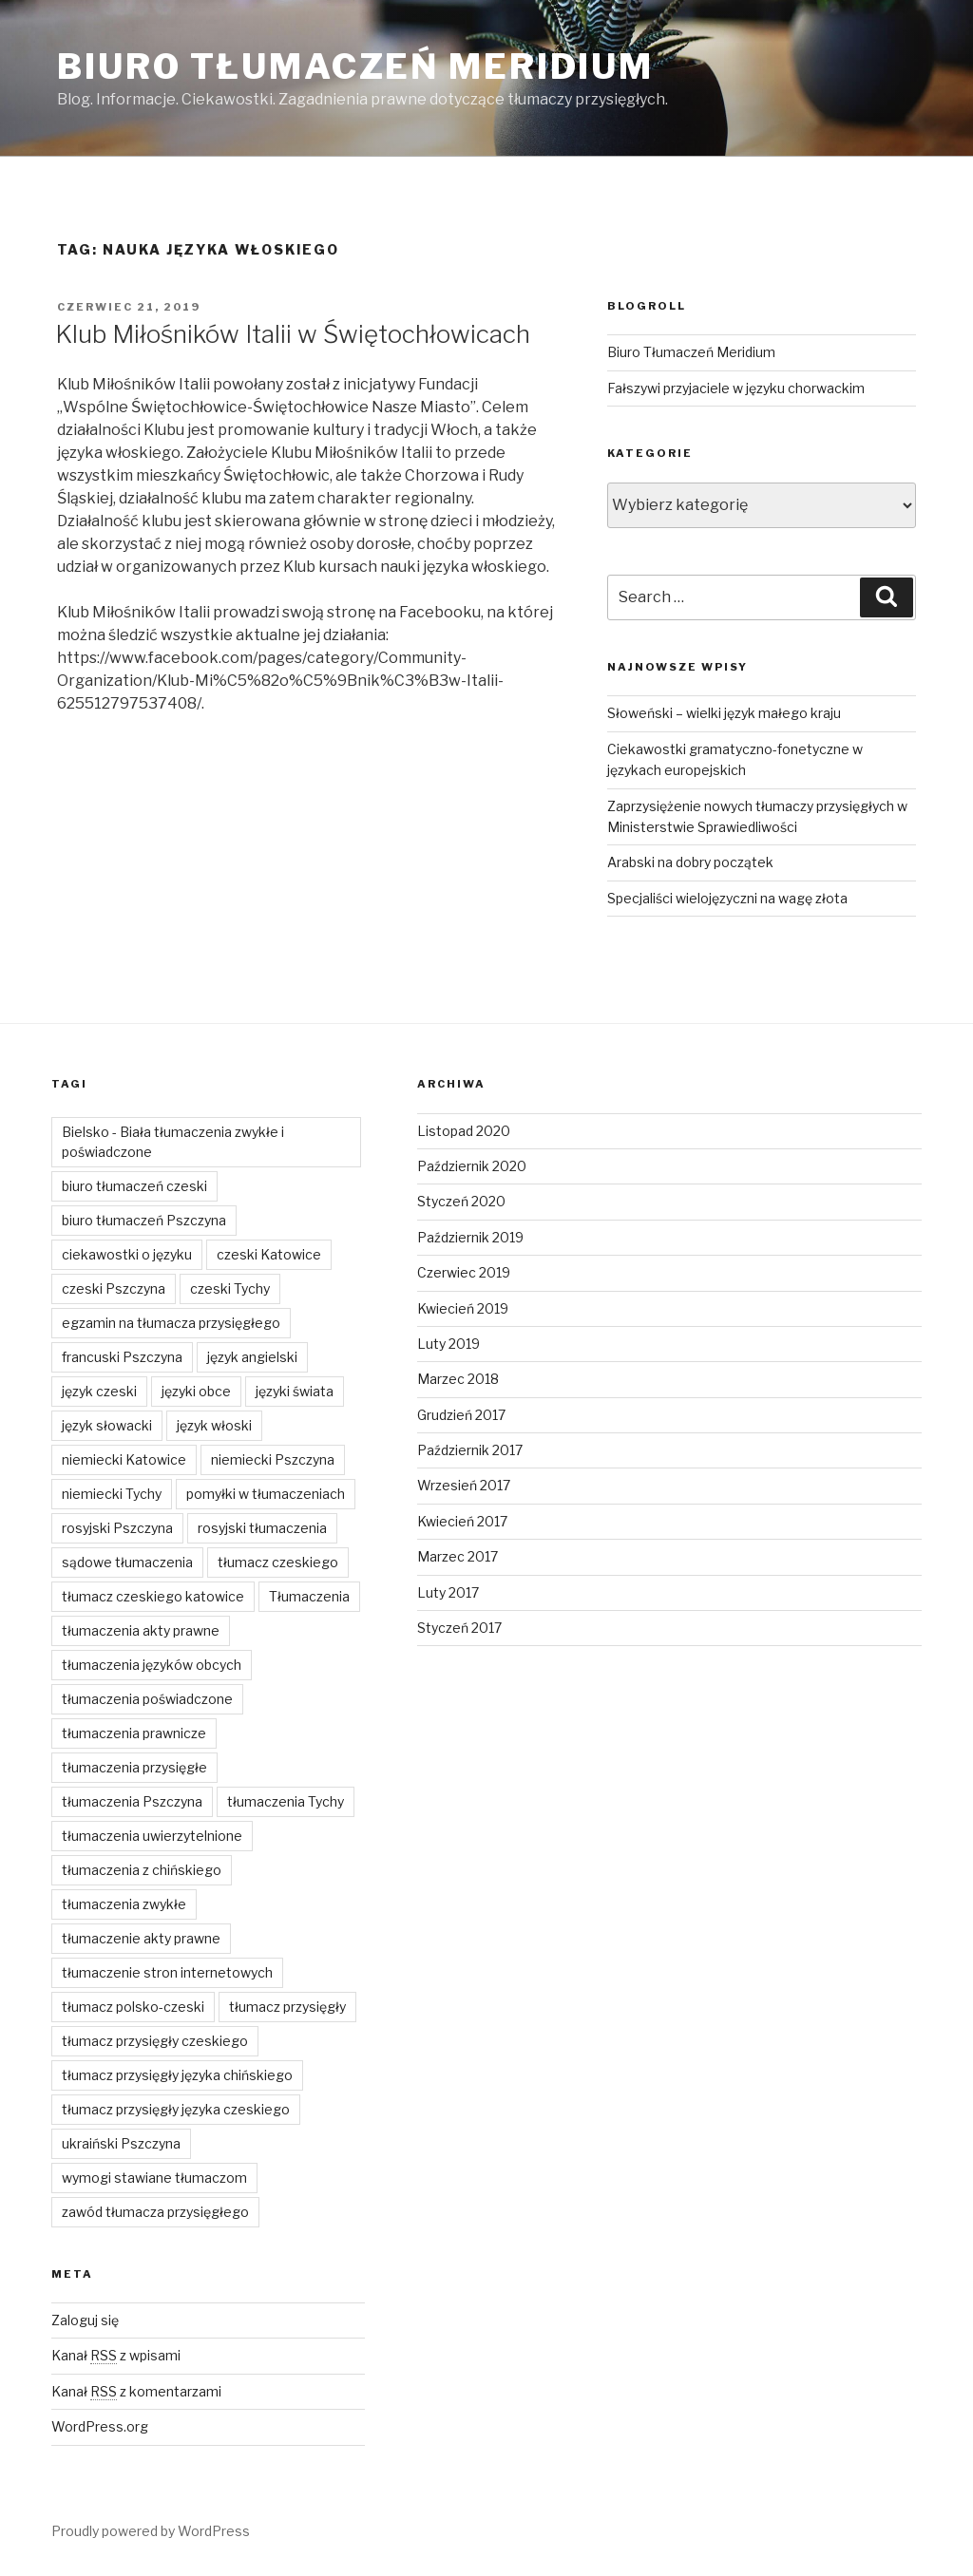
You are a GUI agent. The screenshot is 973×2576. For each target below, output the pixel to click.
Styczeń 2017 (459, 1627)
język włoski (214, 1425)
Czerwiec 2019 (463, 1272)
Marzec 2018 (458, 1379)
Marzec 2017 (457, 1556)
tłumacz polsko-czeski (133, 2006)
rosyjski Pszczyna (117, 1528)
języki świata (295, 1391)
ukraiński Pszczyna (121, 2143)
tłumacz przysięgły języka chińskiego (177, 2075)
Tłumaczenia (309, 1596)
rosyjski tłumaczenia (262, 1528)
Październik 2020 (471, 1166)
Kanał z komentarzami (136, 2391)
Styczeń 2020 (461, 1201)
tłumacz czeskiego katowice (153, 1596)
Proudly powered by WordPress (150, 2531)
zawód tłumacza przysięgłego (155, 2212)
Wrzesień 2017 (463, 1485)
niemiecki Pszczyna (272, 1459)
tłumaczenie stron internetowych (167, 1972)
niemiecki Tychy (112, 1494)
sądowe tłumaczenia (127, 1562)
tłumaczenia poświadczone (147, 1699)
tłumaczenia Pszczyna (132, 1801)
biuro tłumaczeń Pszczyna (144, 1220)
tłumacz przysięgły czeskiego (155, 2041)
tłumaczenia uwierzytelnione (152, 1836)
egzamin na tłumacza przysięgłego (171, 1323)
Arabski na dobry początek (690, 862)
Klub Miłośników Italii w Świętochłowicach (292, 334)
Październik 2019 (470, 1237)
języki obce (196, 1391)
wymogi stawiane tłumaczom (154, 2177)
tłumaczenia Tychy (285, 1801)
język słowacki (107, 1425)
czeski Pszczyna (113, 1288)
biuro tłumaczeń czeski (134, 1186)
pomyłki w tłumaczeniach (265, 1494)
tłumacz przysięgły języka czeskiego (176, 2109)
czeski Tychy (230, 1288)
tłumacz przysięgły (287, 2006)
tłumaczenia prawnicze (134, 1733)
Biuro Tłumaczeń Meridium (355, 66)
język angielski (252, 1357)
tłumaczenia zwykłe (124, 1904)
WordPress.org (99, 2426)
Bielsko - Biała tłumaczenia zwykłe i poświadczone (173, 1142)
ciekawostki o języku (127, 1254)
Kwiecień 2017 (462, 1521)
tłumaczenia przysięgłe (134, 1767)
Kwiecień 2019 (462, 1308)
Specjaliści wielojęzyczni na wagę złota (727, 898)
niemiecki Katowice (124, 1459)
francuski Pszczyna (122, 1357)
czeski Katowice (269, 1254)
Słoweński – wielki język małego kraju (724, 713)
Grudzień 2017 (461, 1415)
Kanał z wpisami (116, 2355)
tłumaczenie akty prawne (141, 1938)
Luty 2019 (448, 1343)
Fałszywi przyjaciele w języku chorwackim (736, 388)
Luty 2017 (448, 1592)
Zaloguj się (85, 2320)
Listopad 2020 (463, 1131)
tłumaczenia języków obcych (151, 1665)
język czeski (99, 1391)
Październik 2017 (470, 1450)
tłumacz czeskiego (278, 1562)
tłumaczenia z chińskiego (141, 1870)
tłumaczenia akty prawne (140, 1630)
